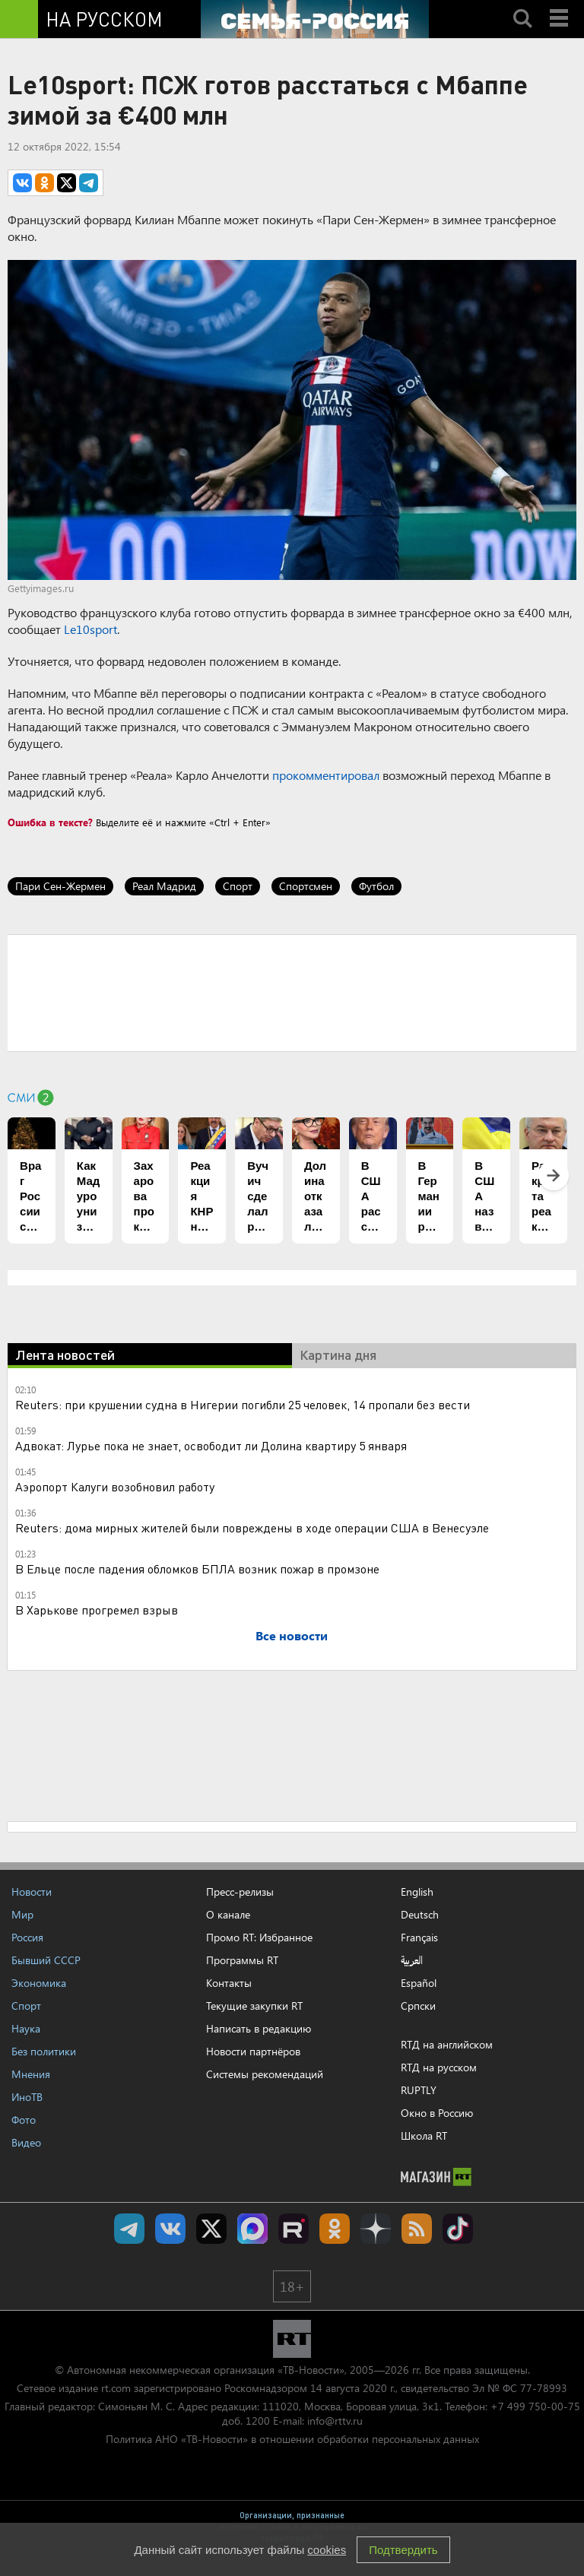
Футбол (376, 886)
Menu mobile (560, 5)
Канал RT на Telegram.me (129, 2228)
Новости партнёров (253, 2051)
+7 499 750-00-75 (535, 2406)
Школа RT (424, 2135)
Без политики (43, 2051)
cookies (326, 2549)
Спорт (237, 886)
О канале (228, 1914)
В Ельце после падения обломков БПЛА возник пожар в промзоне (197, 1568)
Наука (25, 2028)
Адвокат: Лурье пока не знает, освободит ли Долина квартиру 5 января (211, 1445)
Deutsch (420, 1915)
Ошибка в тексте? (50, 822)
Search (522, 5)
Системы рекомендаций (264, 2074)
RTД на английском (447, 2044)
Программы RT (242, 1960)
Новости (31, 1891)
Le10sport (90, 629)
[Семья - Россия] (315, 19)
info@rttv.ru (335, 2420)
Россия (27, 1937)
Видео (26, 2142)
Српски (418, 2006)
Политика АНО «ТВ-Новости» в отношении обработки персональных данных (292, 2439)
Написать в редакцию (258, 2028)
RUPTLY (418, 2090)
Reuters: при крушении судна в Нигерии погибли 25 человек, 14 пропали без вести (242, 1404)
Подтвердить (403, 2549)
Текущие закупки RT (254, 2005)
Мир (22, 1914)
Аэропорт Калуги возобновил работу (114, 1486)
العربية (412, 1960)
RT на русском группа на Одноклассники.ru (334, 2228)
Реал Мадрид (164, 886)
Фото (23, 2119)
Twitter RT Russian (211, 2228)
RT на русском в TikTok (458, 2228)
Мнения (30, 2074)
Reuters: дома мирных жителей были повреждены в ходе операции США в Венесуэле (252, 1527)
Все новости (292, 1635)
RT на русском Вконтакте (170, 2228)
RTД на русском (439, 2067)
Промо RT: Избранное (259, 1937)
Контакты (229, 1983)
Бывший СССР (46, 1960)
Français (419, 1937)
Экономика (38, 1983)
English (417, 1892)
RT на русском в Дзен (375, 2228)
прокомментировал (325, 775)
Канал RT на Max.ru (252, 2228)
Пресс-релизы (240, 1891)
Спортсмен (305, 886)
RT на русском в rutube (293, 2228)
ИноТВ (27, 2097)
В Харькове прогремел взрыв (96, 1610)
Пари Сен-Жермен (60, 886)
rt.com (116, 2388)
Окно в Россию (437, 2112)
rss (417, 2228)
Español (418, 1983)
